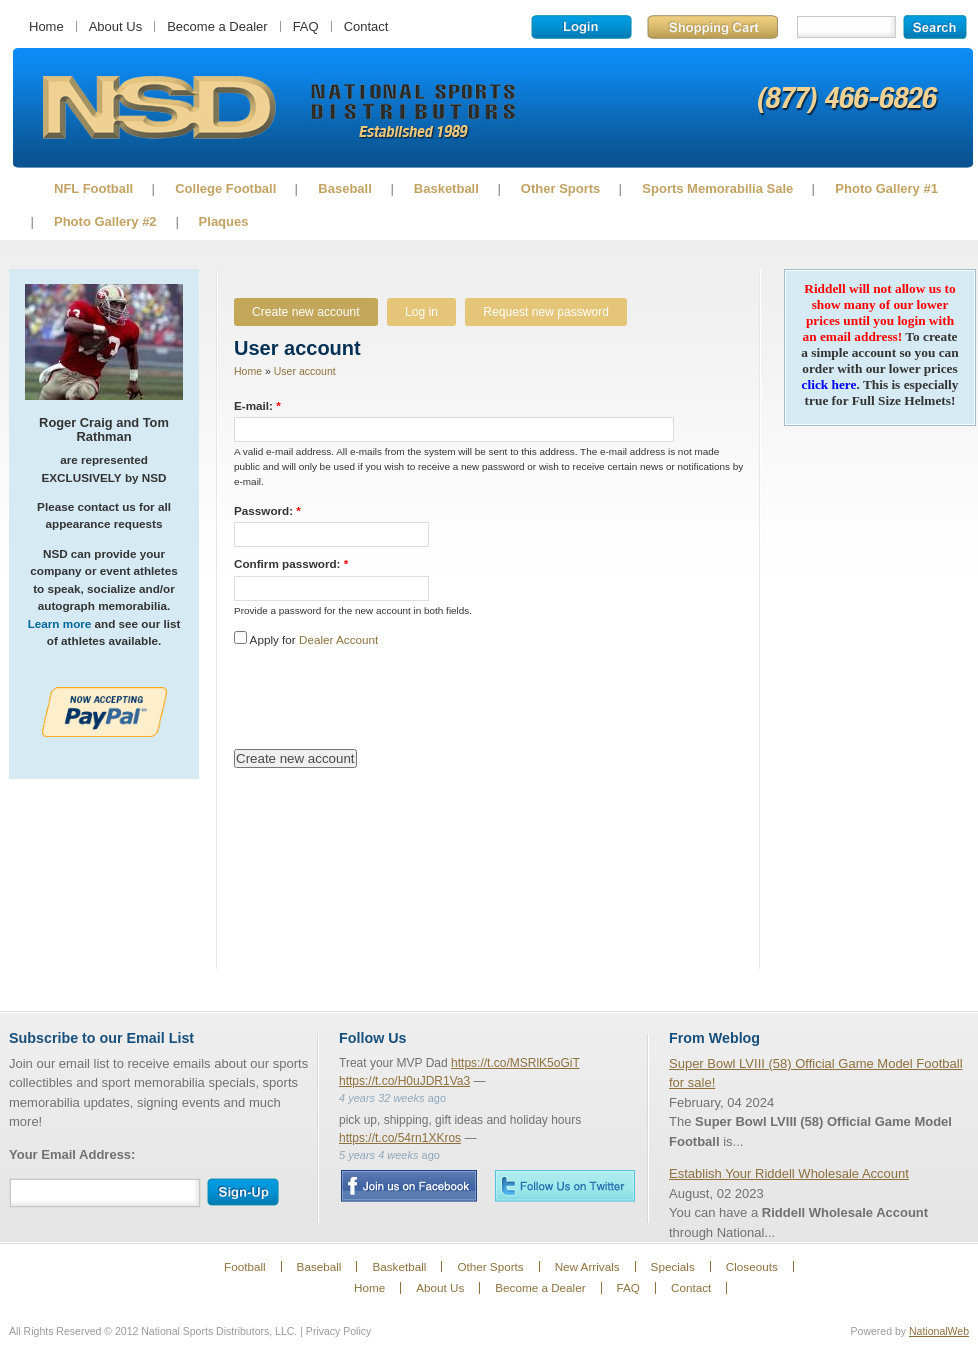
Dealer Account (338, 639)
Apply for (306, 639)
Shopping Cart (712, 27)
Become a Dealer (217, 26)
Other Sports (560, 188)
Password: (267, 510)
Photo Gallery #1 (886, 188)
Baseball (344, 188)
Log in (421, 312)
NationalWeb (939, 1331)
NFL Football (93, 188)
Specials (673, 1267)
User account (305, 371)
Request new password (546, 312)
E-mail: (257, 405)
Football (245, 1267)
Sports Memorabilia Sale (717, 188)
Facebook (408, 1186)
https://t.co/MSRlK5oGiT (515, 1063)
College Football (225, 188)
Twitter (565, 1185)
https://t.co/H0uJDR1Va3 (404, 1081)
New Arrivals (587, 1267)
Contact (366, 26)
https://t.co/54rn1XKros (400, 1138)
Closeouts (752, 1267)
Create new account (306, 312)
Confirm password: (291, 563)
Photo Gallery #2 (105, 221)
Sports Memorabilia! (158, 108)
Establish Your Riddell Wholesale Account (789, 1173)
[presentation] (386, 699)
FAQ (306, 26)
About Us (115, 26)
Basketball (446, 188)
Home (46, 26)
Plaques (224, 221)
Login (581, 27)
